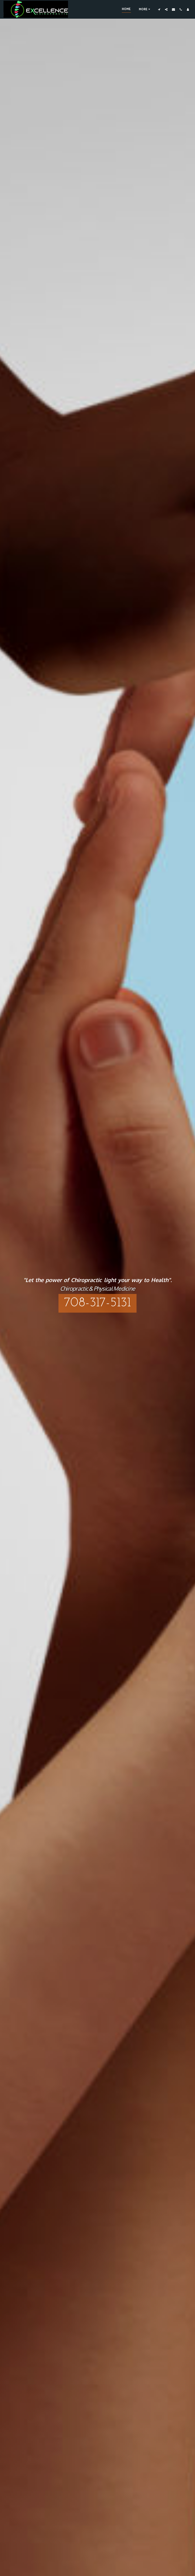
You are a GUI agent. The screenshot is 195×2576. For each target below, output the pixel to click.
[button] (159, 9)
